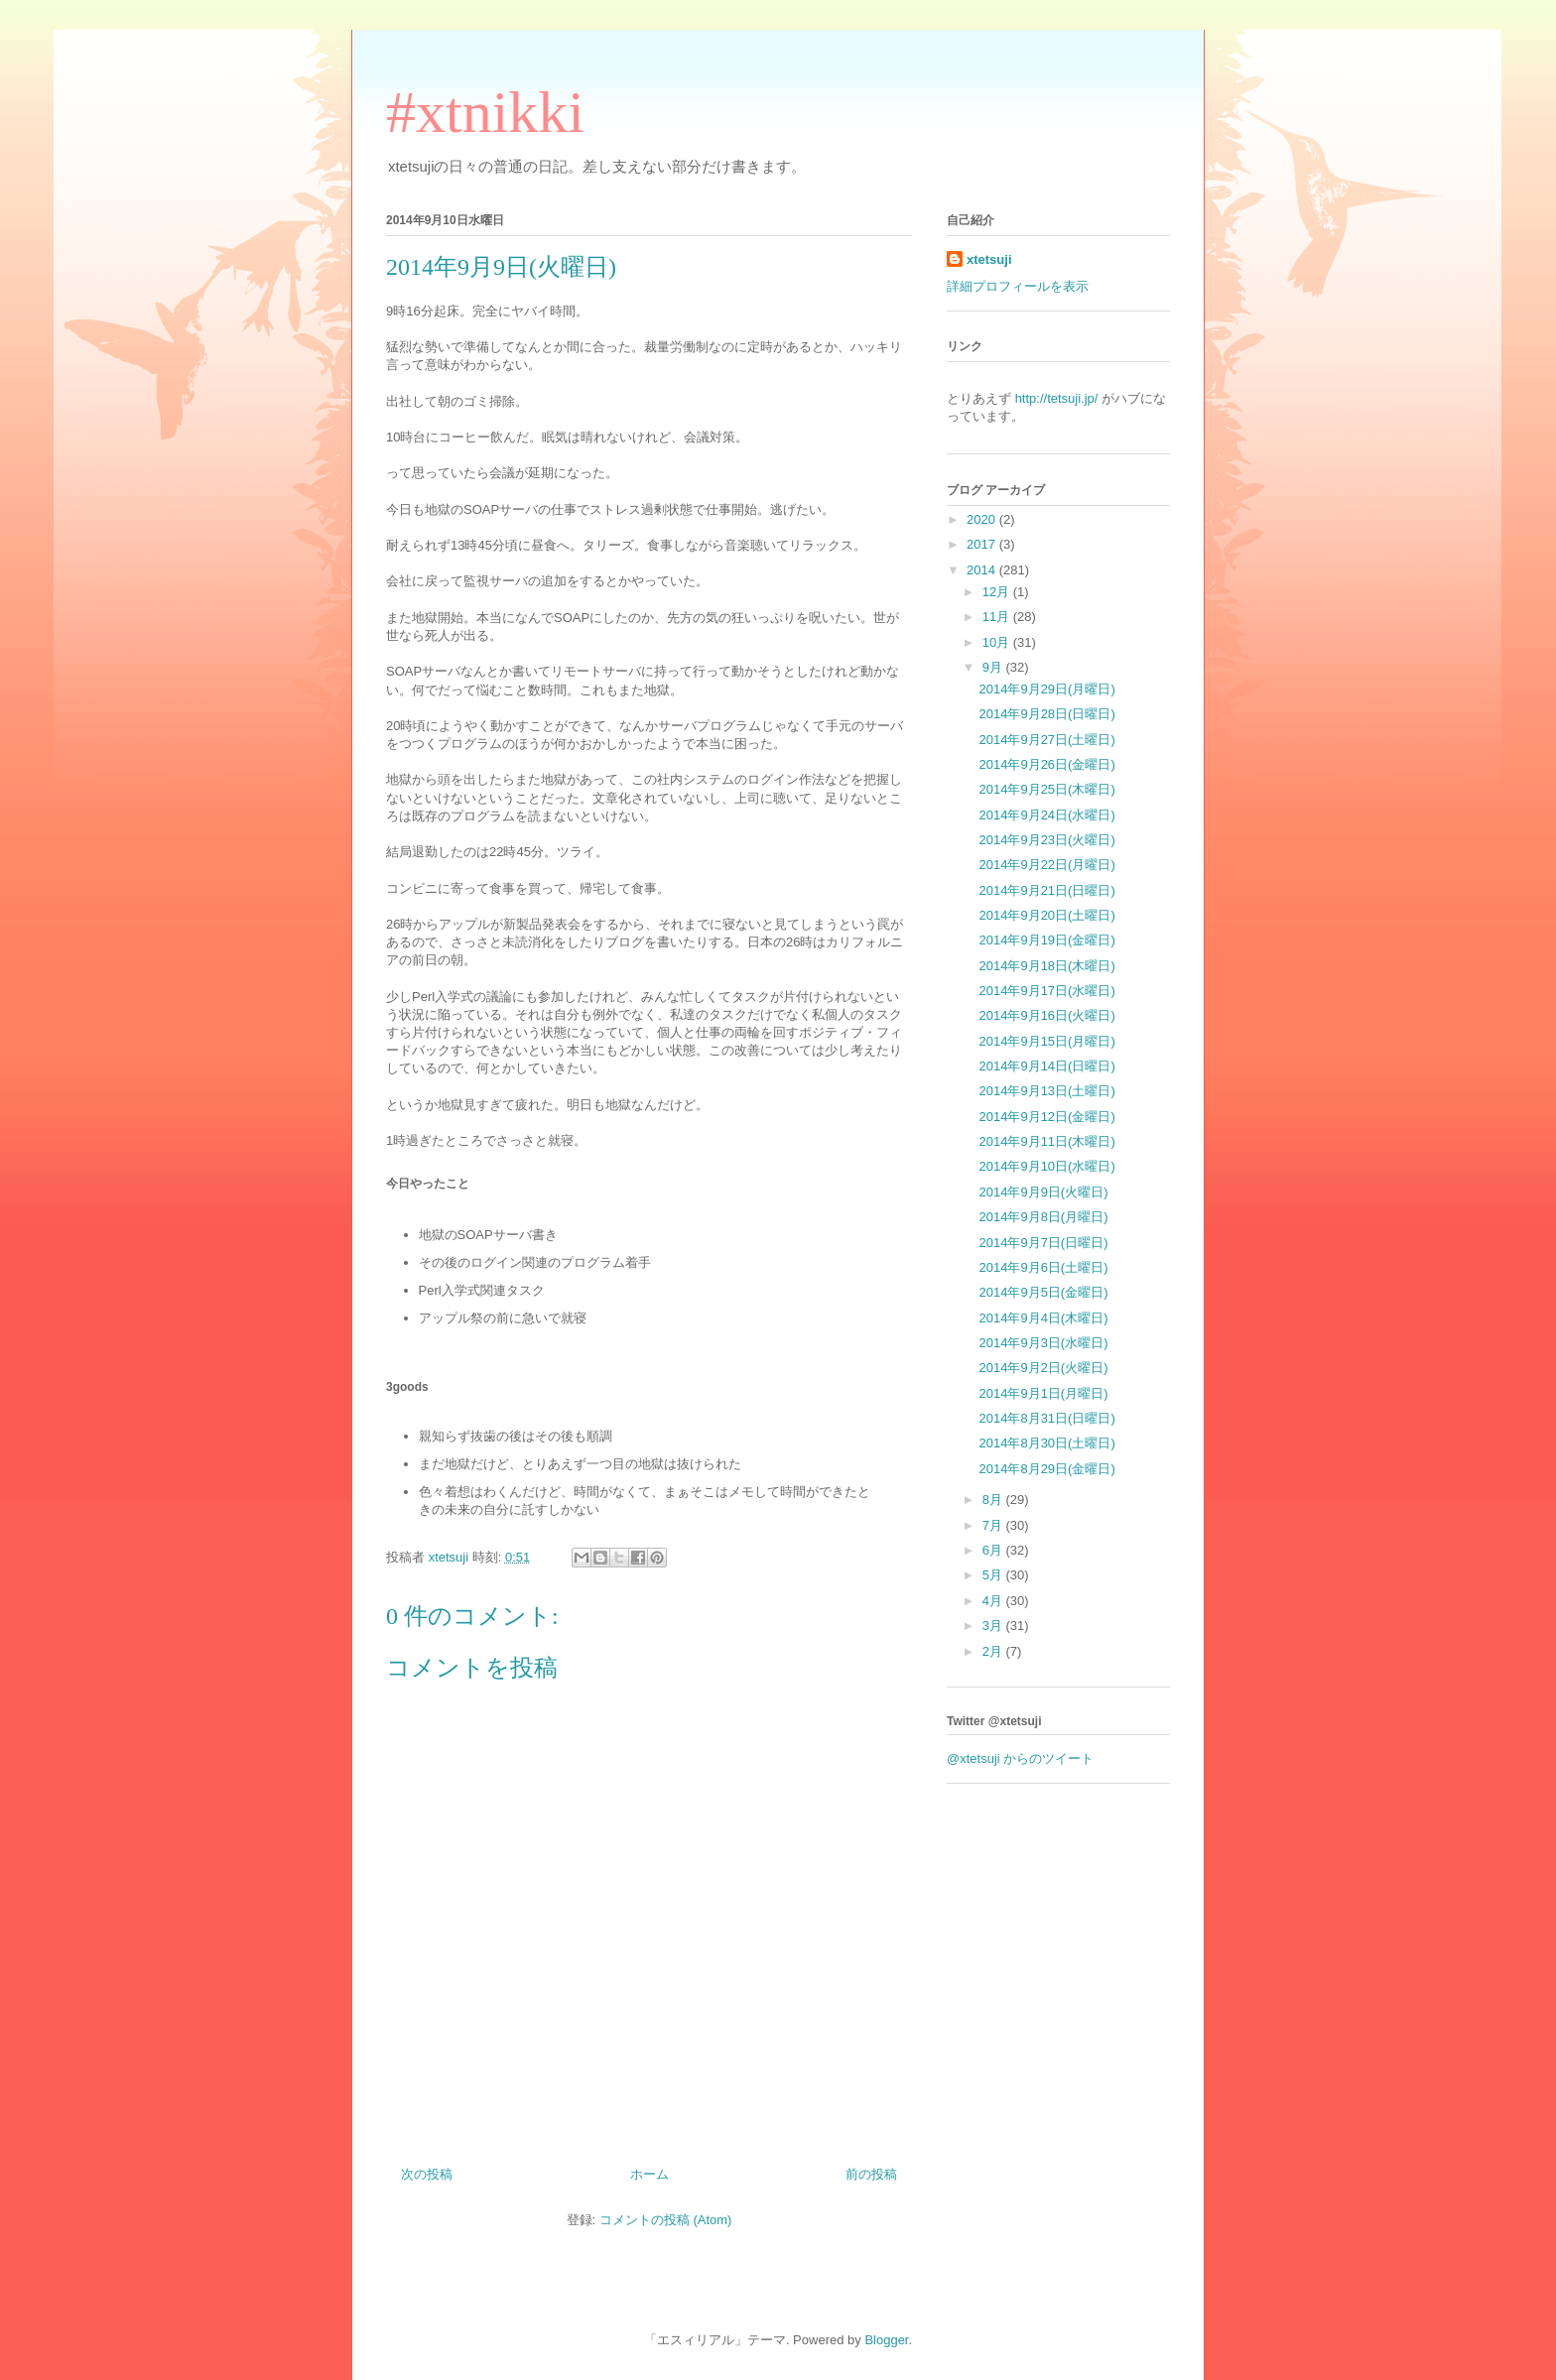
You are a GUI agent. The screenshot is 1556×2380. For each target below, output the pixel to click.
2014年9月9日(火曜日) (1042, 1192)
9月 (994, 667)
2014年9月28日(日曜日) (1046, 713)
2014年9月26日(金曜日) (1046, 764)
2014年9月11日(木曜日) (1046, 1141)
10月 (997, 642)
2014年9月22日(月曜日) (1046, 864)
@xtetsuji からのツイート (1020, 1758)
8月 (994, 1499)
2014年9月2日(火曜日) (1042, 1367)
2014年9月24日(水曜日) (1046, 815)
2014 (983, 570)
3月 (994, 1625)
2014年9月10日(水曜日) (1046, 1166)
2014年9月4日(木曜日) (1042, 1318)
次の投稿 (427, 2174)
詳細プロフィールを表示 (1018, 286)
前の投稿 (871, 2174)
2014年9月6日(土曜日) (1042, 1267)
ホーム (649, 2174)
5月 (994, 1574)
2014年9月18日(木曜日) (1046, 965)
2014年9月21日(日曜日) (1046, 890)
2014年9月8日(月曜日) (1042, 1216)
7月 (994, 1525)
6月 (994, 1550)
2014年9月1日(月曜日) (1042, 1393)
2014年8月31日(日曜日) (1046, 1418)
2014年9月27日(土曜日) (1046, 739)
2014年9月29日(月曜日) (1046, 689)
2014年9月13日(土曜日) (1046, 1090)
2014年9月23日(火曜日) (1046, 839)
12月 (997, 591)
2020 (983, 519)
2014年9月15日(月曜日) (1046, 1041)
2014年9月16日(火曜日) (1046, 1015)
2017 (983, 544)
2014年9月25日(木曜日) (1046, 789)
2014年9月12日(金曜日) (1046, 1116)
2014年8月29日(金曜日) (1046, 1468)
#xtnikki (485, 112)
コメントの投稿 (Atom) (665, 2219)
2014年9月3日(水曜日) (1042, 1342)
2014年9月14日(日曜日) (1046, 1066)
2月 (994, 1651)
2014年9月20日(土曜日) (1046, 915)
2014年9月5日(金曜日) (1042, 1292)
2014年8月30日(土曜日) (1046, 1443)
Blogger (886, 2339)
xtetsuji (989, 259)
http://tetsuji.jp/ (1057, 398)
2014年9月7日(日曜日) (1042, 1242)
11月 (997, 616)
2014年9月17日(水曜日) (1046, 990)
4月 (994, 1600)
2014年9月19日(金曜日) (1046, 940)
